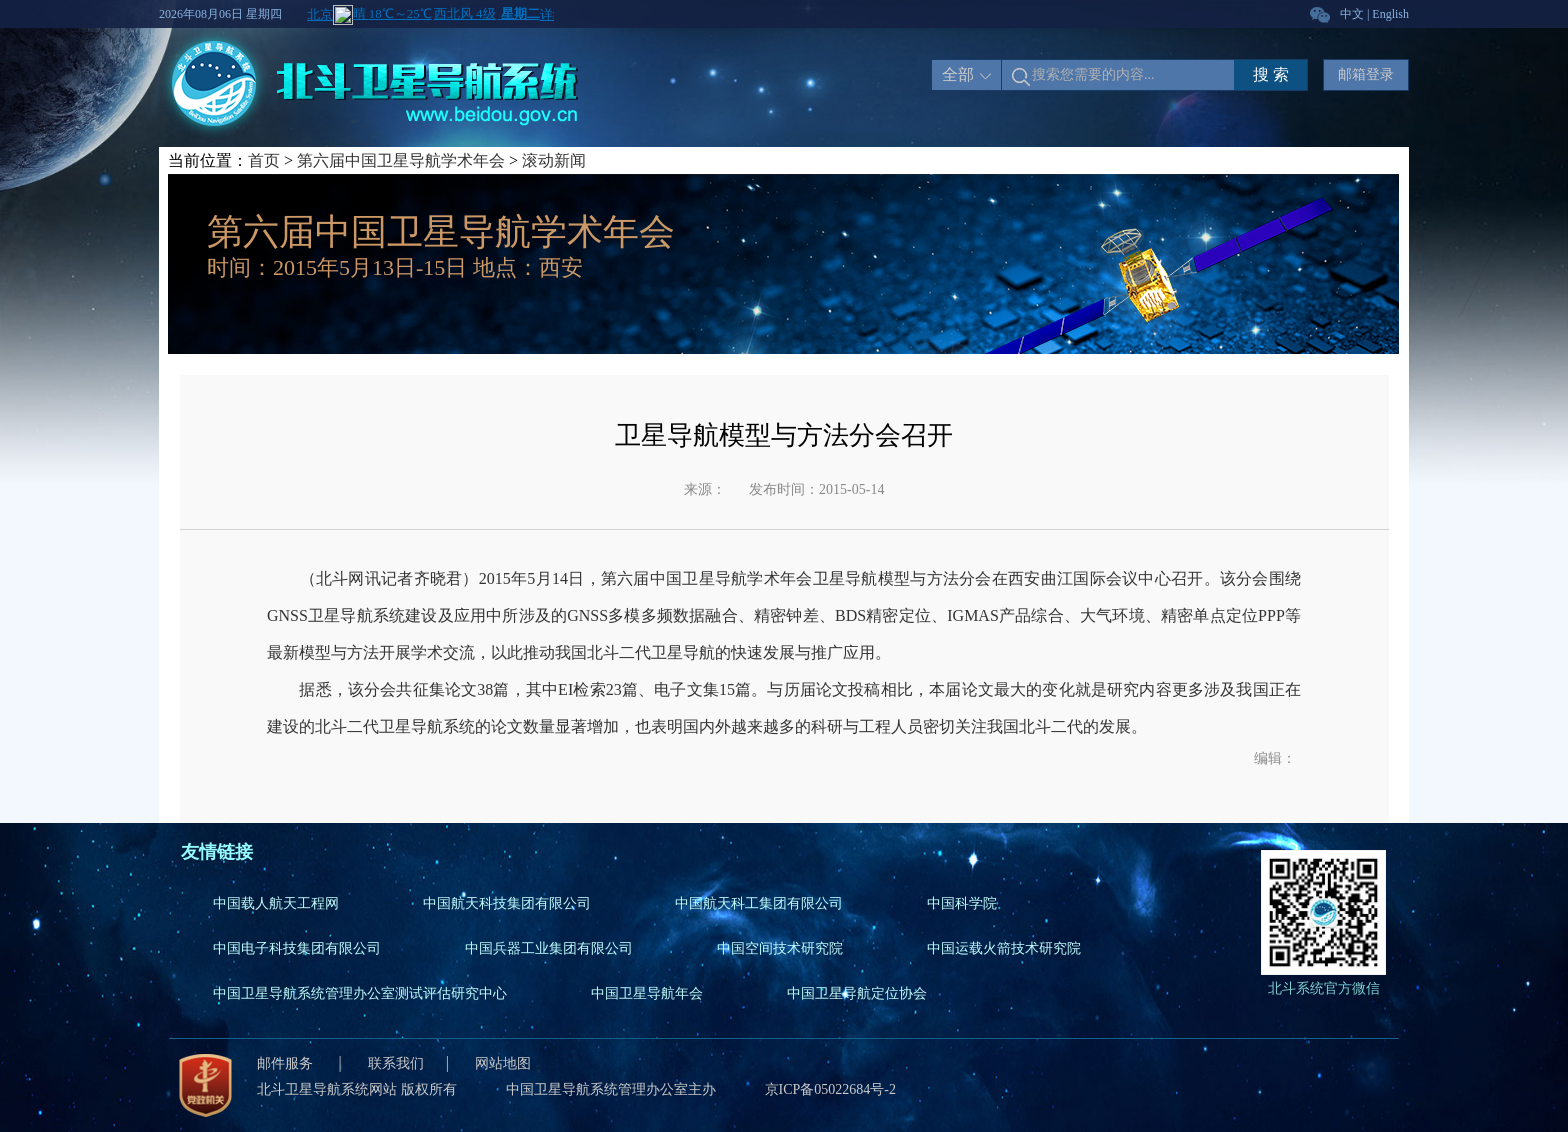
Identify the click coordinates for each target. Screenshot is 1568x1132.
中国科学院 (962, 903)
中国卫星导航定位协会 (857, 993)
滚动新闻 (554, 160)
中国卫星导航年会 (647, 993)
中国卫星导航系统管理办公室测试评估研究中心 (360, 993)
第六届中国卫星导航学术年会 (401, 160)
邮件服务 (287, 1063)
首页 (264, 160)
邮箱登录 (1366, 74)
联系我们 (396, 1063)
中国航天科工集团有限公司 (759, 903)
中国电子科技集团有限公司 (297, 948)
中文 (1352, 14)
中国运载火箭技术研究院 (1004, 948)
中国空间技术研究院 (780, 948)
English (1390, 14)
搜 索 (1271, 74)
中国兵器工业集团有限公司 (549, 948)
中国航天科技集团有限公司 (507, 903)
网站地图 (503, 1063)
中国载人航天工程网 (276, 903)
